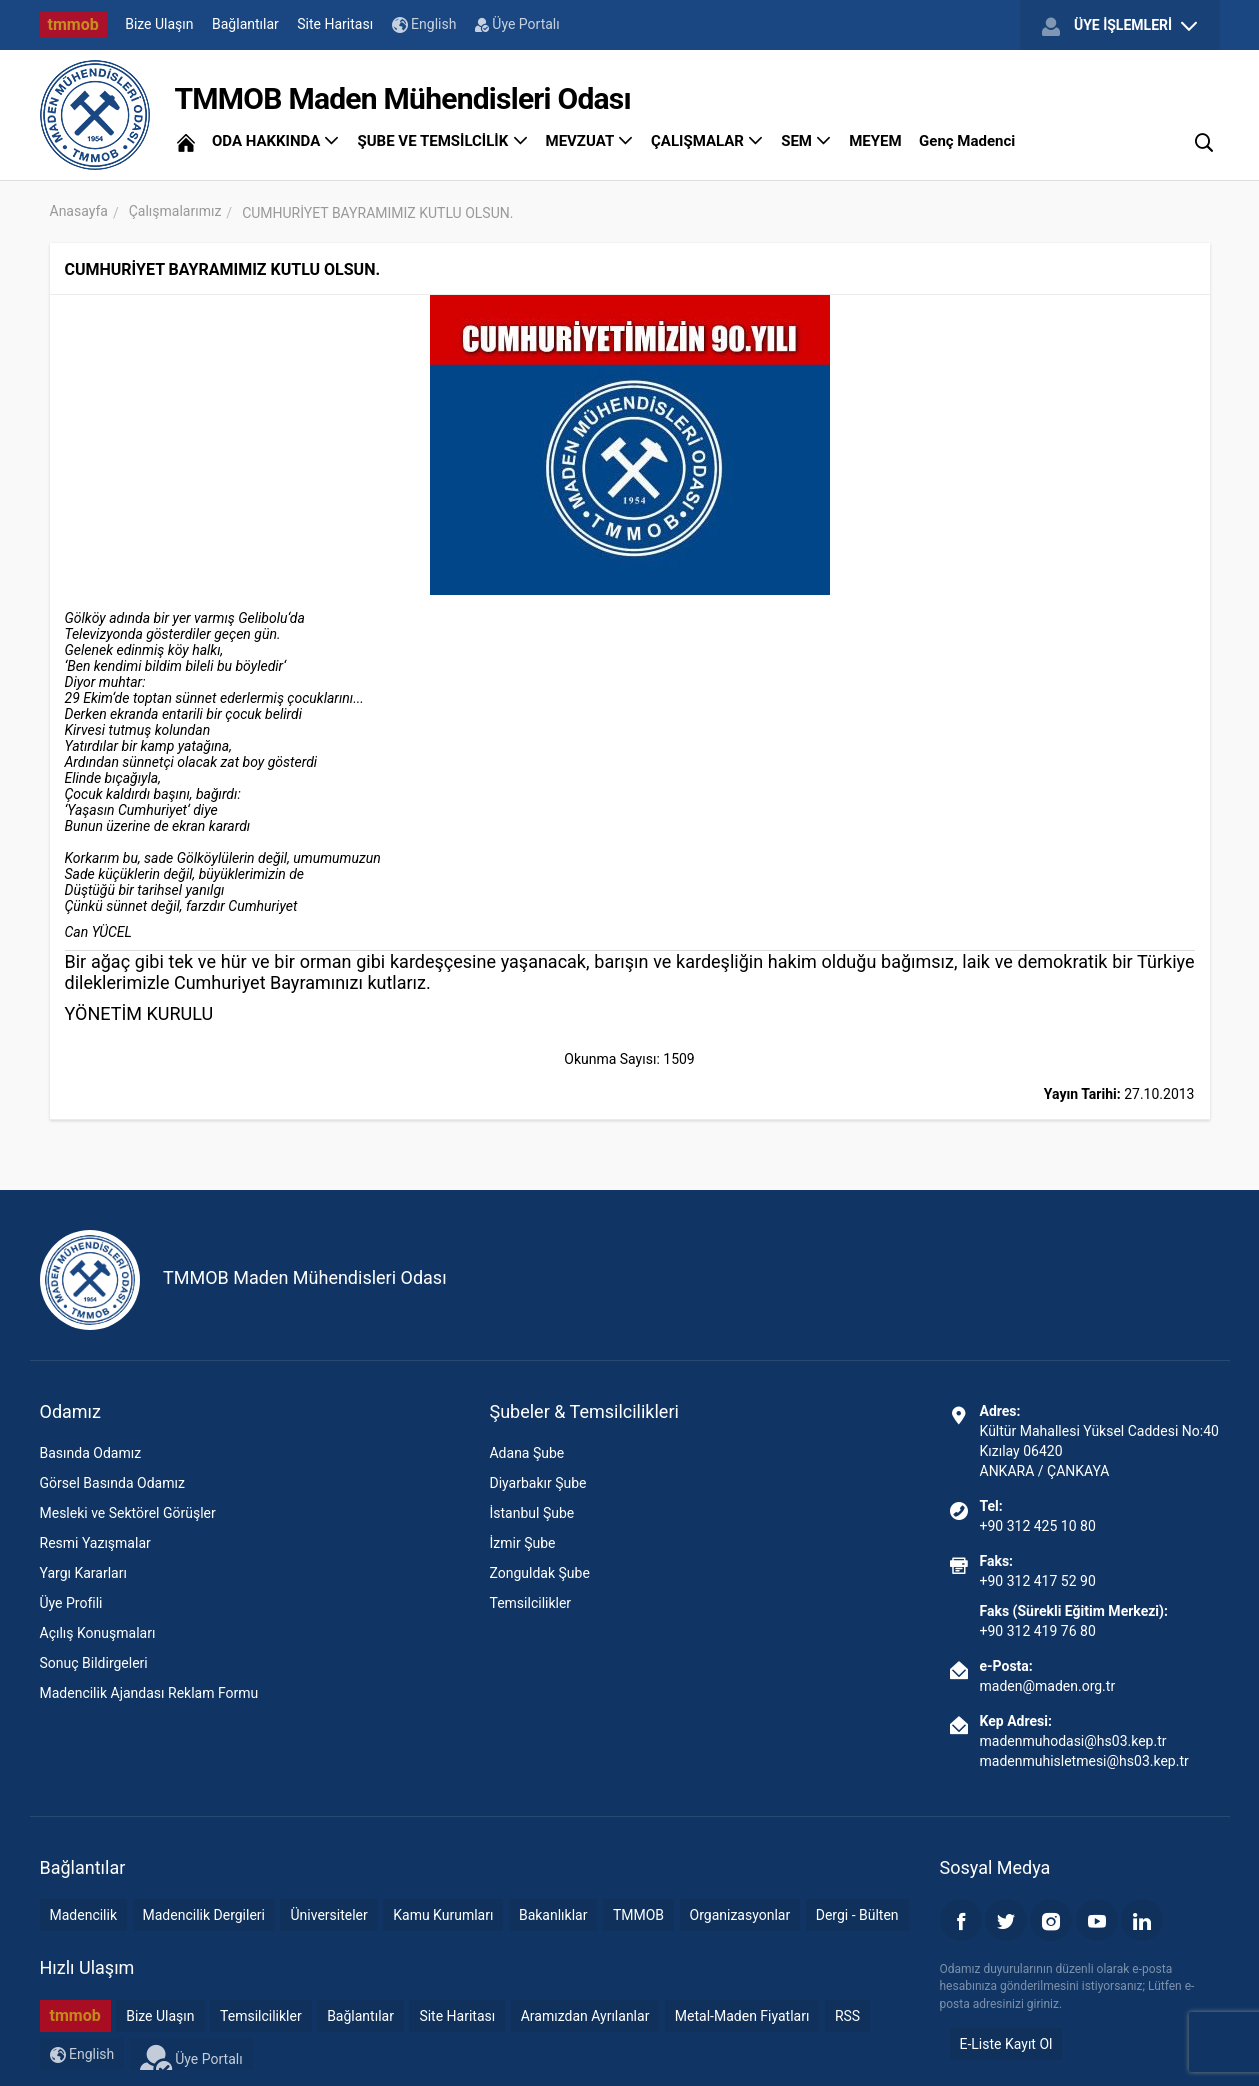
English (424, 24)
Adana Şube (526, 1453)
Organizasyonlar (740, 1915)
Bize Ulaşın (159, 24)
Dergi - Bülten (857, 1915)
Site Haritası (335, 24)
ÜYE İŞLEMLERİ (1119, 26)
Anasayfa (79, 211)
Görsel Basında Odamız (112, 1483)
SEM (806, 141)
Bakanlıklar (553, 1915)
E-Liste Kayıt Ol (1006, 2044)
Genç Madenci (967, 141)
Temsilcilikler (530, 1603)
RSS (847, 2016)
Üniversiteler (328, 1915)
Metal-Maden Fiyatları (742, 2016)
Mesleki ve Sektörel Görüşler (128, 1513)
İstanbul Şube (531, 1513)
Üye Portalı (517, 24)
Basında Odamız (91, 1453)
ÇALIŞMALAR (707, 141)
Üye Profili (71, 1603)
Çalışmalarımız (175, 211)
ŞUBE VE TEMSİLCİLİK (442, 141)
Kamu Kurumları (443, 1915)
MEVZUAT (590, 141)
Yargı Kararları (83, 1573)
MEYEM (875, 141)
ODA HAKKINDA (276, 141)
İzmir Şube (522, 1543)
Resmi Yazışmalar (95, 1543)
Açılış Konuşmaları (98, 1633)
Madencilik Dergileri (204, 1915)
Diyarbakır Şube (537, 1483)
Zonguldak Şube (539, 1573)
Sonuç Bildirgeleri (94, 1663)
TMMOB (638, 1915)
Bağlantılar (245, 24)
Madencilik (84, 1915)
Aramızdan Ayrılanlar (585, 2016)
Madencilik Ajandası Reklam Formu (149, 1693)
